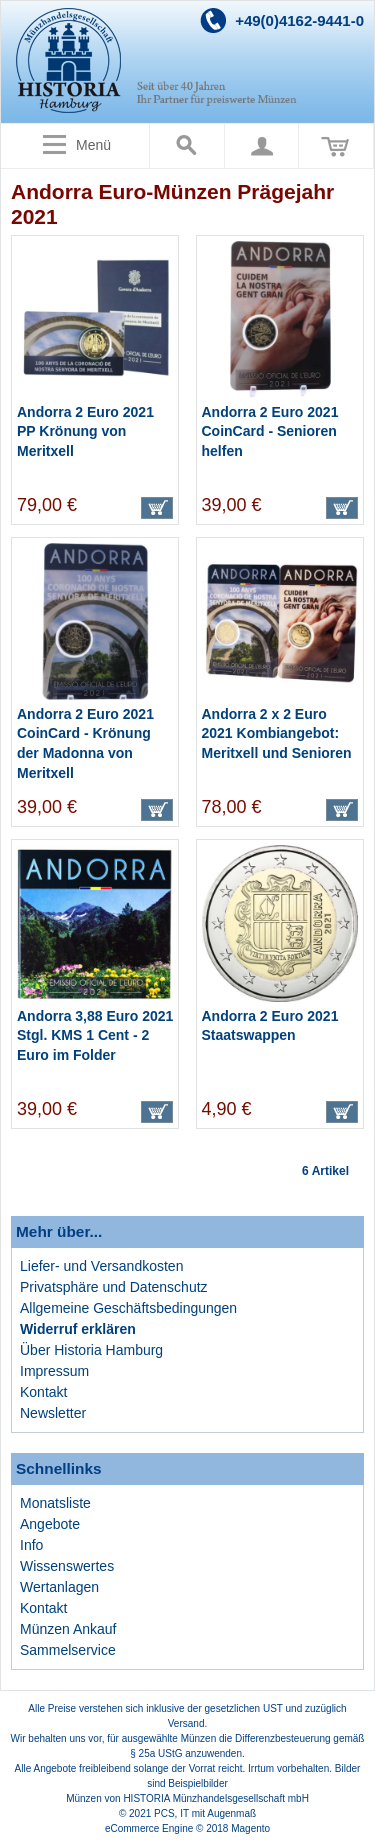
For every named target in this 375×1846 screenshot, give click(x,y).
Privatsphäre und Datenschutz (114, 1287)
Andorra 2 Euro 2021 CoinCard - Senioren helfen (270, 431)
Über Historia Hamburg (91, 1350)
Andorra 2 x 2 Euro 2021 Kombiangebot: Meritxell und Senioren (277, 733)
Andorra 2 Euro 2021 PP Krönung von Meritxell (85, 431)
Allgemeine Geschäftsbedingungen (128, 1308)
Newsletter (53, 1413)
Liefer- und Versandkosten (101, 1266)
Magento (250, 1828)
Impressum (54, 1371)
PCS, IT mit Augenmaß (205, 1813)
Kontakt (43, 1392)
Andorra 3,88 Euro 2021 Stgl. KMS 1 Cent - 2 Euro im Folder (95, 1035)
